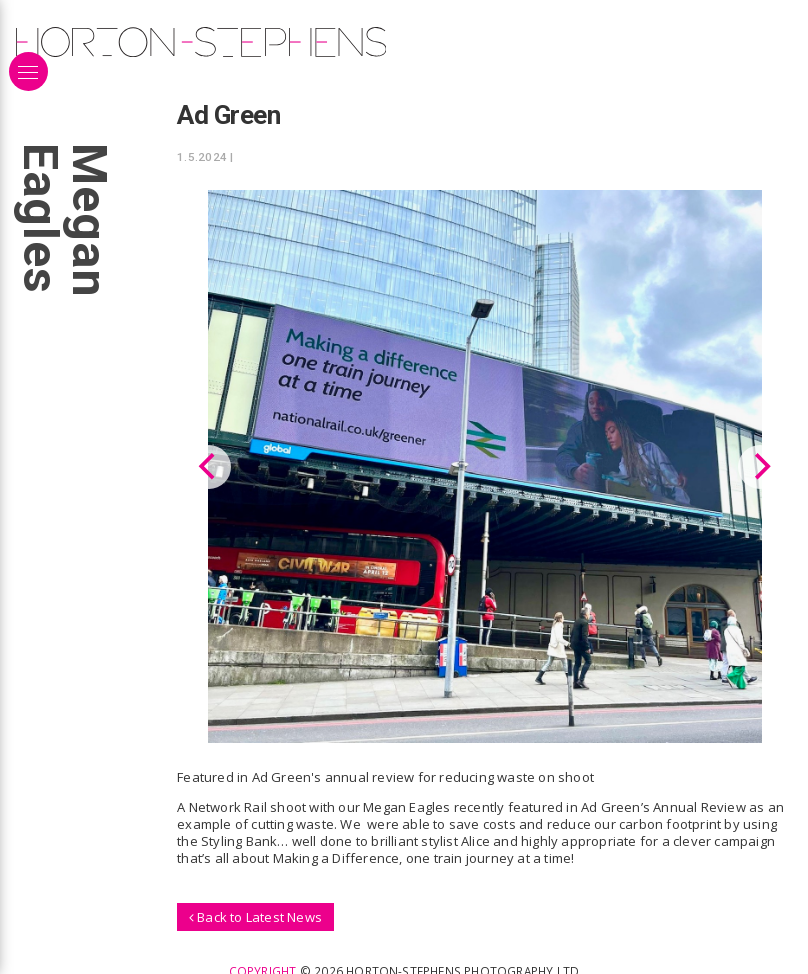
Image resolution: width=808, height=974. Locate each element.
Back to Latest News (255, 916)
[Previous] (209, 466)
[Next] (760, 466)
